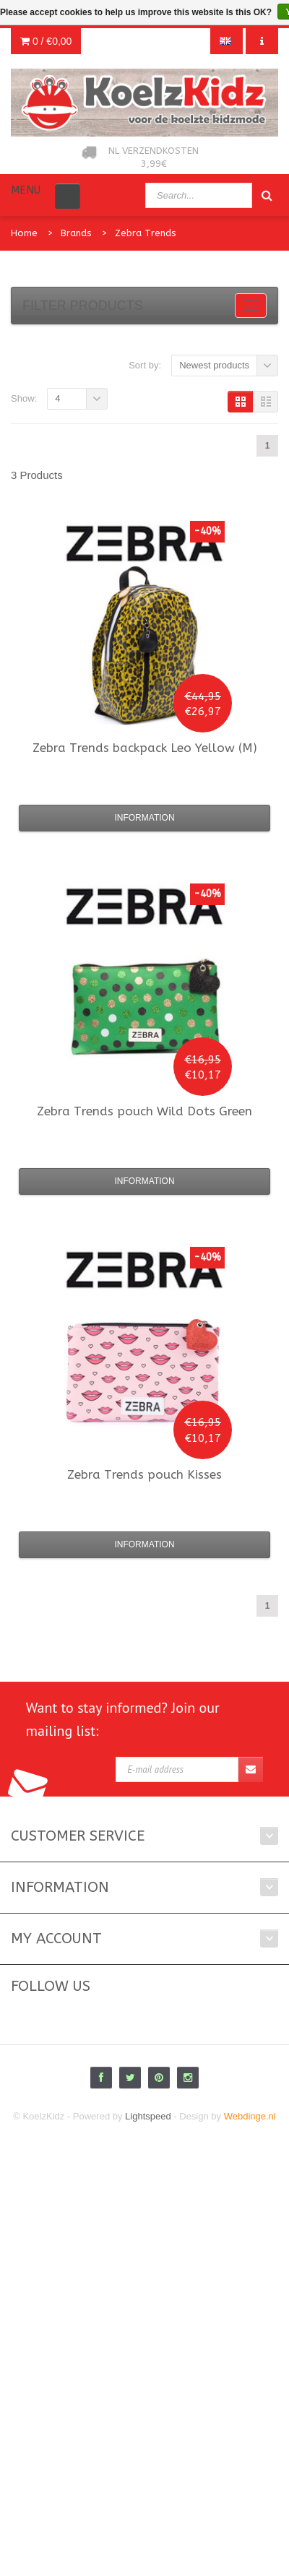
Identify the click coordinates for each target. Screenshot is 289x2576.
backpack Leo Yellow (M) (145, 747)
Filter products (82, 305)
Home (24, 233)
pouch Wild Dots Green (144, 1111)
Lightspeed (148, 2116)
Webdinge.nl (250, 2116)
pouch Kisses (144, 1474)
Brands (76, 233)
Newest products (214, 365)
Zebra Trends (145, 233)
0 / (46, 41)
